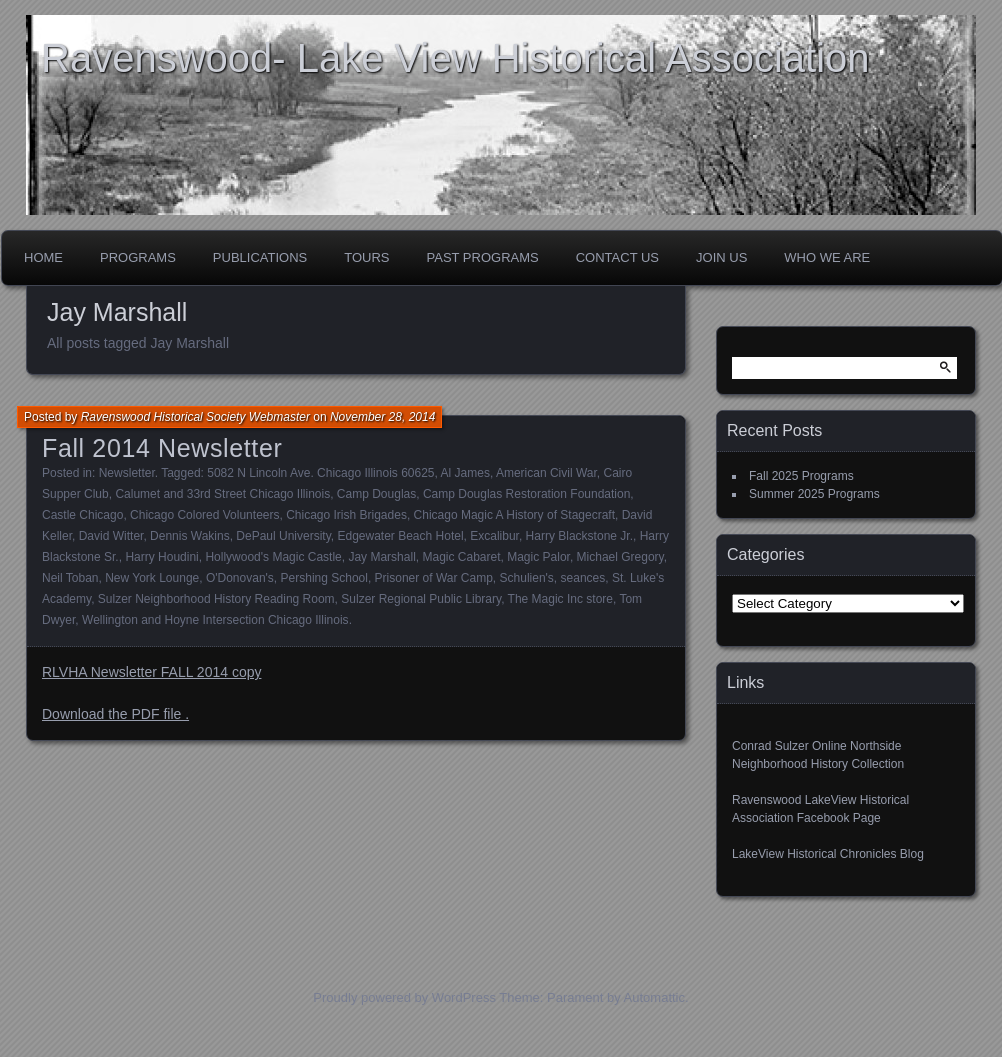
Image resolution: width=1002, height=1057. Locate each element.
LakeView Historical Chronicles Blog (828, 854)
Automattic (654, 997)
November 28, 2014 (382, 417)
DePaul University (283, 536)
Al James (465, 473)
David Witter (111, 536)
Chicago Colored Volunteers (204, 515)
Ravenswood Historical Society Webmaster (195, 417)
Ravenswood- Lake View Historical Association (455, 58)
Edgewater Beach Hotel (400, 536)
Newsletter (127, 473)
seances (583, 578)
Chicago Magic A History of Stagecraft (514, 515)
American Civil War (546, 473)
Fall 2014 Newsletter (162, 448)
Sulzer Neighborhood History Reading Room (216, 599)
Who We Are (827, 257)
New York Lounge (152, 578)
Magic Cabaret (461, 557)
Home (43, 257)
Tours (366, 257)
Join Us (721, 257)
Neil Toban (70, 578)
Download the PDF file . (115, 714)
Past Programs (483, 257)
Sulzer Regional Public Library (421, 599)
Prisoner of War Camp (434, 578)
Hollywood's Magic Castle (273, 557)
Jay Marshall (381, 557)
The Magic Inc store (560, 599)
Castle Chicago (82, 515)
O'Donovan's (240, 578)
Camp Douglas (376, 494)
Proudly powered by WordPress (404, 997)
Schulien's (527, 578)
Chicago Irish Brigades (346, 515)
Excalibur (494, 536)
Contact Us (617, 257)
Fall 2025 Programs (801, 476)
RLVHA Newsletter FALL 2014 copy (151, 672)
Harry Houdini (161, 557)
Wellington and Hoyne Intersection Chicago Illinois (215, 620)
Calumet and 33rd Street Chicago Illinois (222, 494)
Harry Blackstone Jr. (579, 536)
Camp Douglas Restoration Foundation (526, 494)
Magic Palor (538, 557)
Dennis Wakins (190, 536)
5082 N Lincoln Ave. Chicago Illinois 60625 (320, 473)
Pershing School (324, 578)
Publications (260, 257)
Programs (138, 257)
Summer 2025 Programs (814, 494)
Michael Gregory (620, 557)
